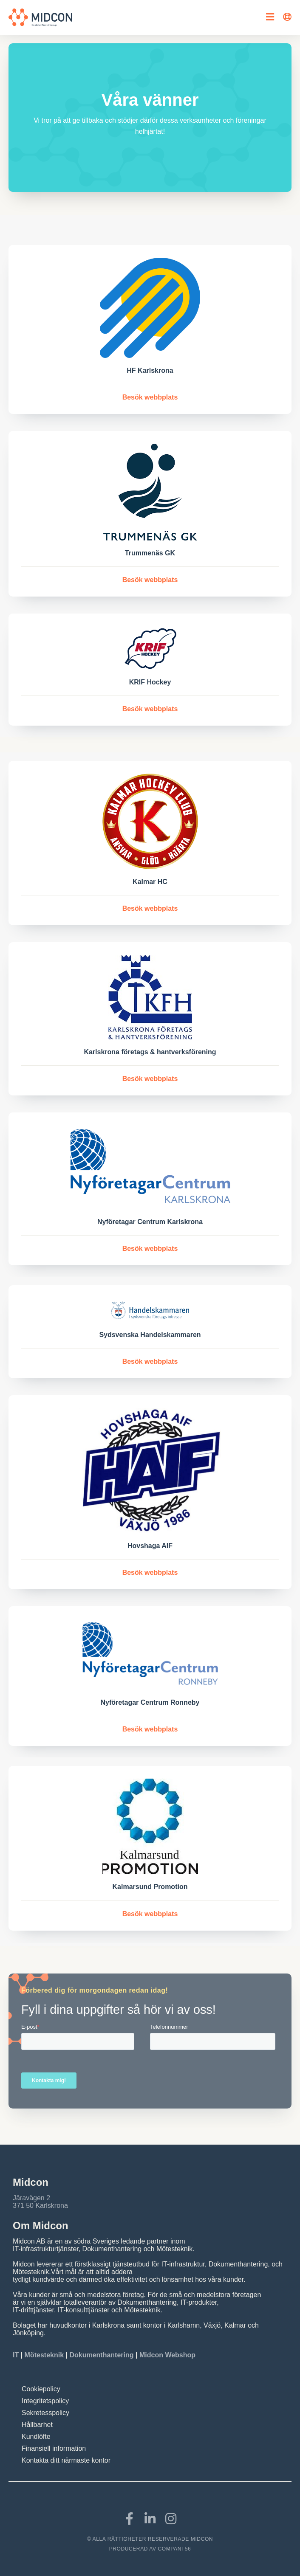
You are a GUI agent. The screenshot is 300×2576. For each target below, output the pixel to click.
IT (17, 2355)
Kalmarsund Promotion (150, 1886)
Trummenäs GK (150, 553)
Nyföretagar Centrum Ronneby (150, 1702)
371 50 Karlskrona (40, 2205)
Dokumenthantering (101, 2355)
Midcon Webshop (167, 2355)
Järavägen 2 (31, 2198)
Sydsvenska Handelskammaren (150, 1334)
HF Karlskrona (150, 370)
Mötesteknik (44, 2355)
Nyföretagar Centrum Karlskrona (150, 1221)
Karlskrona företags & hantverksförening (150, 1052)
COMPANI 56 (174, 2549)
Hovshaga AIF (150, 1545)
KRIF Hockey (150, 682)
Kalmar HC (150, 881)
